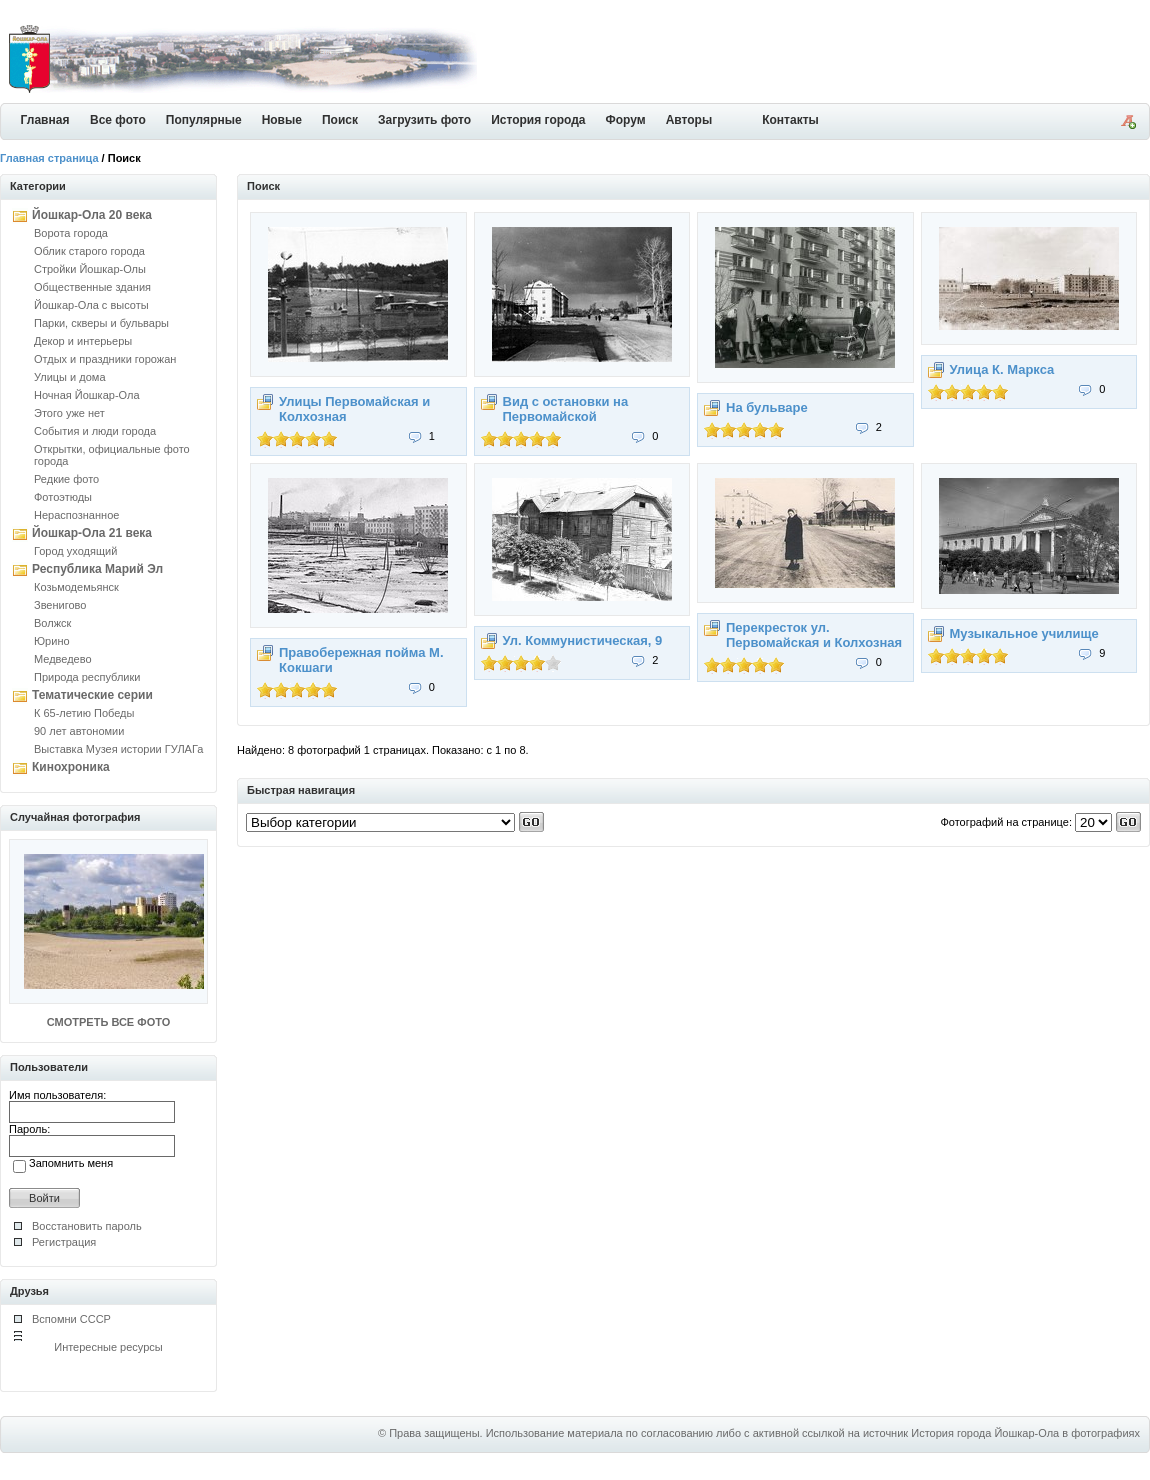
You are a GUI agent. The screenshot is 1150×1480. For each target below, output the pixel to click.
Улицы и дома (70, 377)
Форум (626, 120)
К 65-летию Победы (84, 713)
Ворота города (71, 233)
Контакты (790, 120)
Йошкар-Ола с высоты (91, 305)
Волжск (52, 623)
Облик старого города (89, 251)
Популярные (204, 120)
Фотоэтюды (63, 497)
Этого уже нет (69, 413)
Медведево (63, 659)
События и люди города (95, 431)
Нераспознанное (76, 515)
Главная (45, 120)
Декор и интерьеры (83, 341)
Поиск (340, 120)
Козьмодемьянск (76, 587)
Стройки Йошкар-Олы (90, 269)
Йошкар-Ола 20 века (92, 215)
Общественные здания (92, 287)
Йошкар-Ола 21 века (92, 533)
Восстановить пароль (87, 1226)
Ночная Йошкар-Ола (87, 395)
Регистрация (64, 1242)
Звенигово (60, 605)
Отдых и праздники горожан (105, 359)
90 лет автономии (79, 731)
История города (538, 120)
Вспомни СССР (71, 1319)
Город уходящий (75, 551)
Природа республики (87, 677)
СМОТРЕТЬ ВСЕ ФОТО (108, 1022)
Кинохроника (71, 767)
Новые (282, 120)
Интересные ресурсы (108, 1347)
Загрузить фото (424, 120)
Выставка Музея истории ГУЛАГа (118, 749)
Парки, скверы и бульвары (101, 323)
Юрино (52, 641)
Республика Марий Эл (97, 569)
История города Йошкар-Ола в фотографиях (1025, 1433)
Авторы (689, 120)
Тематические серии (92, 695)
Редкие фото (66, 479)
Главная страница (49, 158)
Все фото (118, 120)
